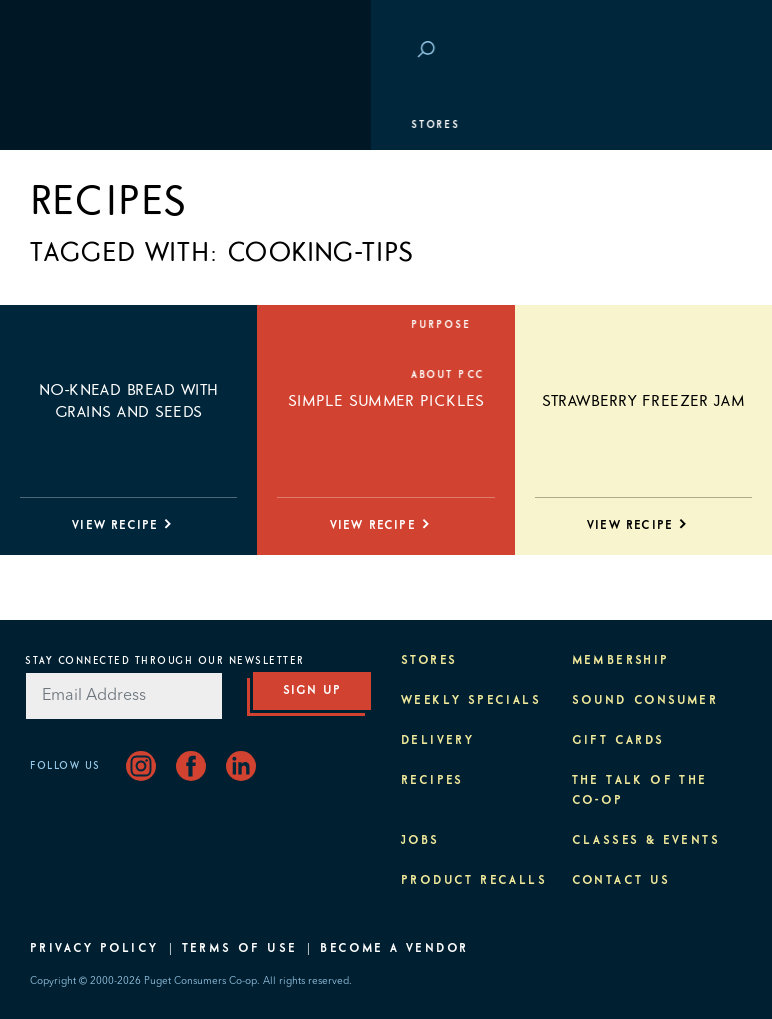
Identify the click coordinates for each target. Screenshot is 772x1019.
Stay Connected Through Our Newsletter (165, 661)
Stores (64, 125)
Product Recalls (474, 881)
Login (711, 51)
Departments (85, 175)
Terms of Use (240, 949)
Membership (82, 225)
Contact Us (621, 881)
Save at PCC (630, 51)
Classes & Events (102, 275)
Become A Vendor (394, 949)
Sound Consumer (645, 701)
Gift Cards (618, 741)
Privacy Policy (94, 949)
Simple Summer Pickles (386, 401)
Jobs (420, 841)
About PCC (76, 375)
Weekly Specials (471, 701)
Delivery (437, 741)
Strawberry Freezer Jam (644, 401)
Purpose (70, 325)
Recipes (432, 781)
